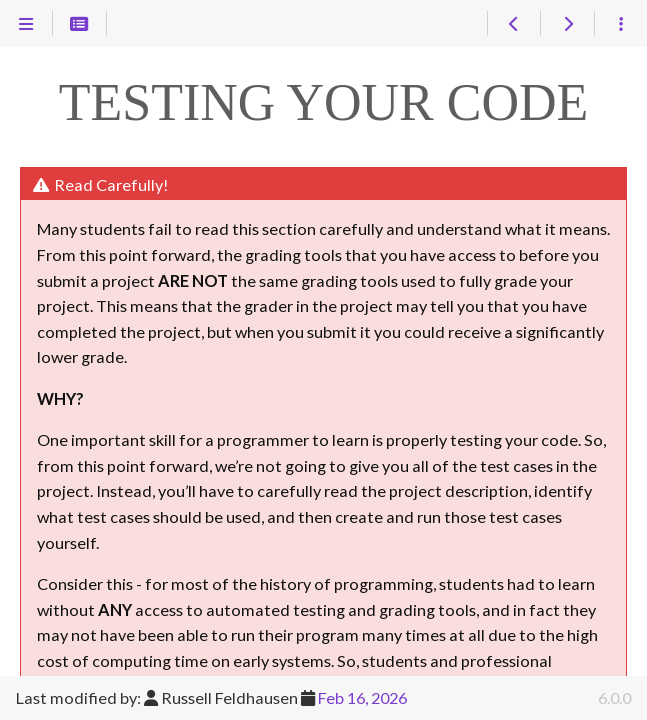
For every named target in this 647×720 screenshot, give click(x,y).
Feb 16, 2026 (362, 697)
